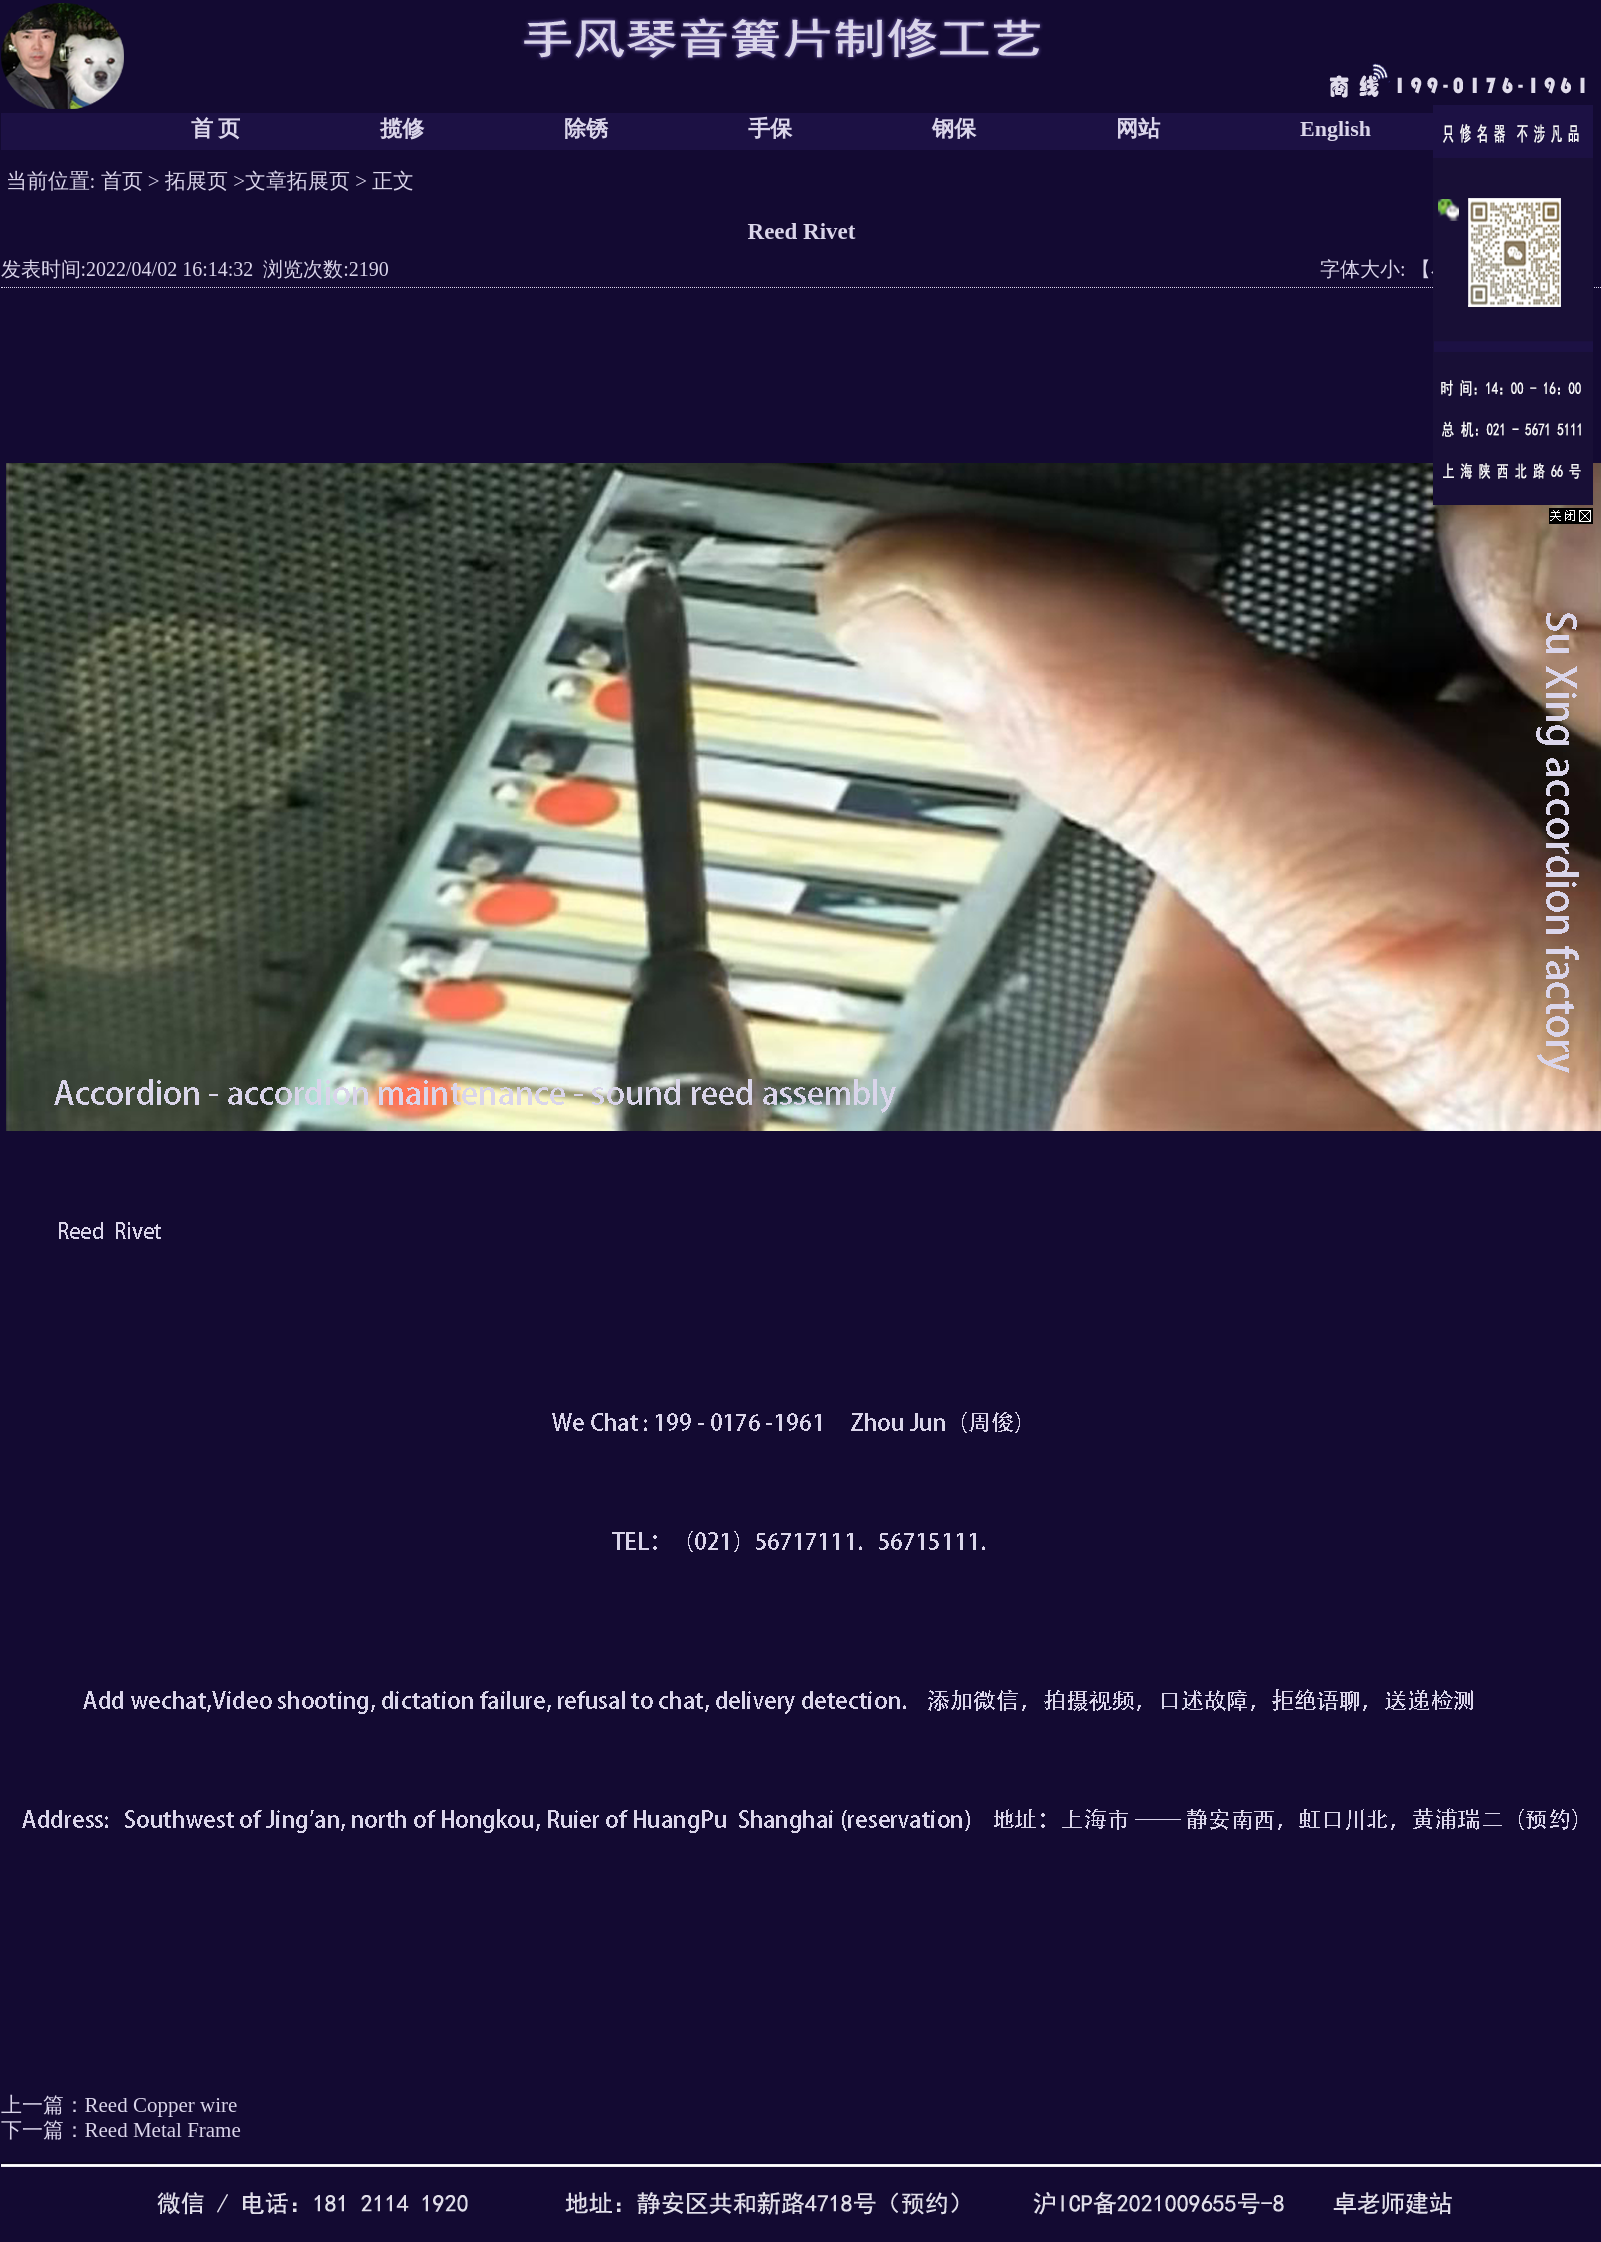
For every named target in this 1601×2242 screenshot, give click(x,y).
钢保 (954, 128)
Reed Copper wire (161, 2105)
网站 (1138, 128)
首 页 (216, 128)
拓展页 (196, 181)
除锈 (586, 128)
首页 (122, 181)
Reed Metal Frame (163, 2130)
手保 (770, 128)
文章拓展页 (297, 181)
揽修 (402, 128)
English (1335, 128)
